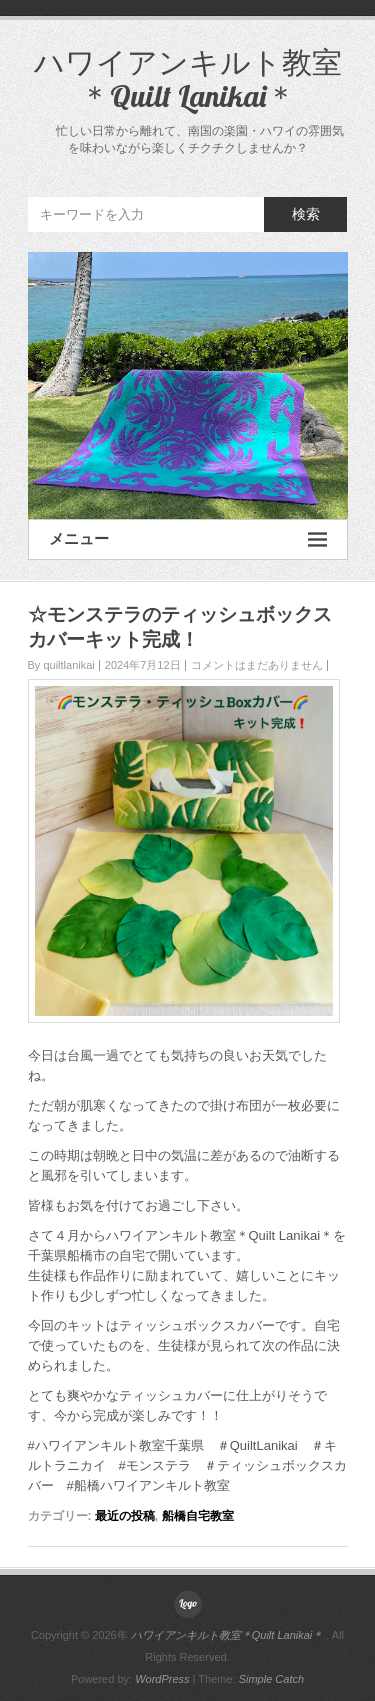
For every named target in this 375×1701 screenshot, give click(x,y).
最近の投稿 (125, 1516)
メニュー (188, 539)
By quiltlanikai (61, 665)
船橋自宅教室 (198, 1516)
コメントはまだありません (257, 665)
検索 (306, 214)
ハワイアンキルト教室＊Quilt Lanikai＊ (188, 79)
